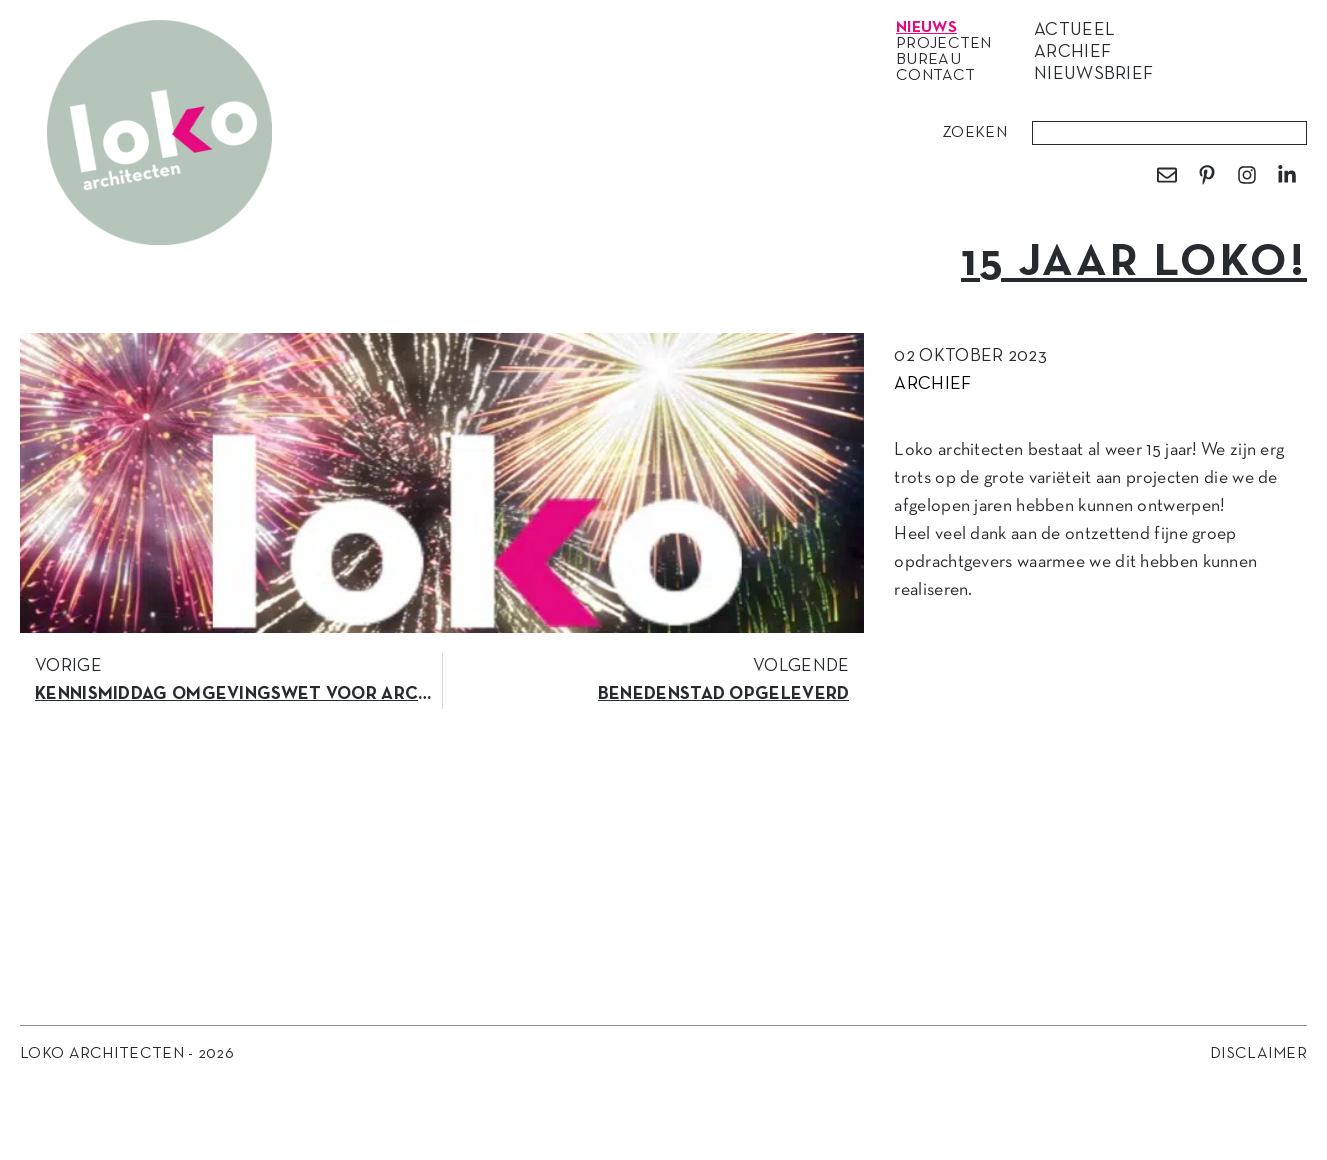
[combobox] (1169, 133)
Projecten (949, 44)
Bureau (933, 60)
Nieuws (931, 28)
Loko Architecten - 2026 (127, 1054)
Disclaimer (1258, 1054)
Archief (932, 384)
